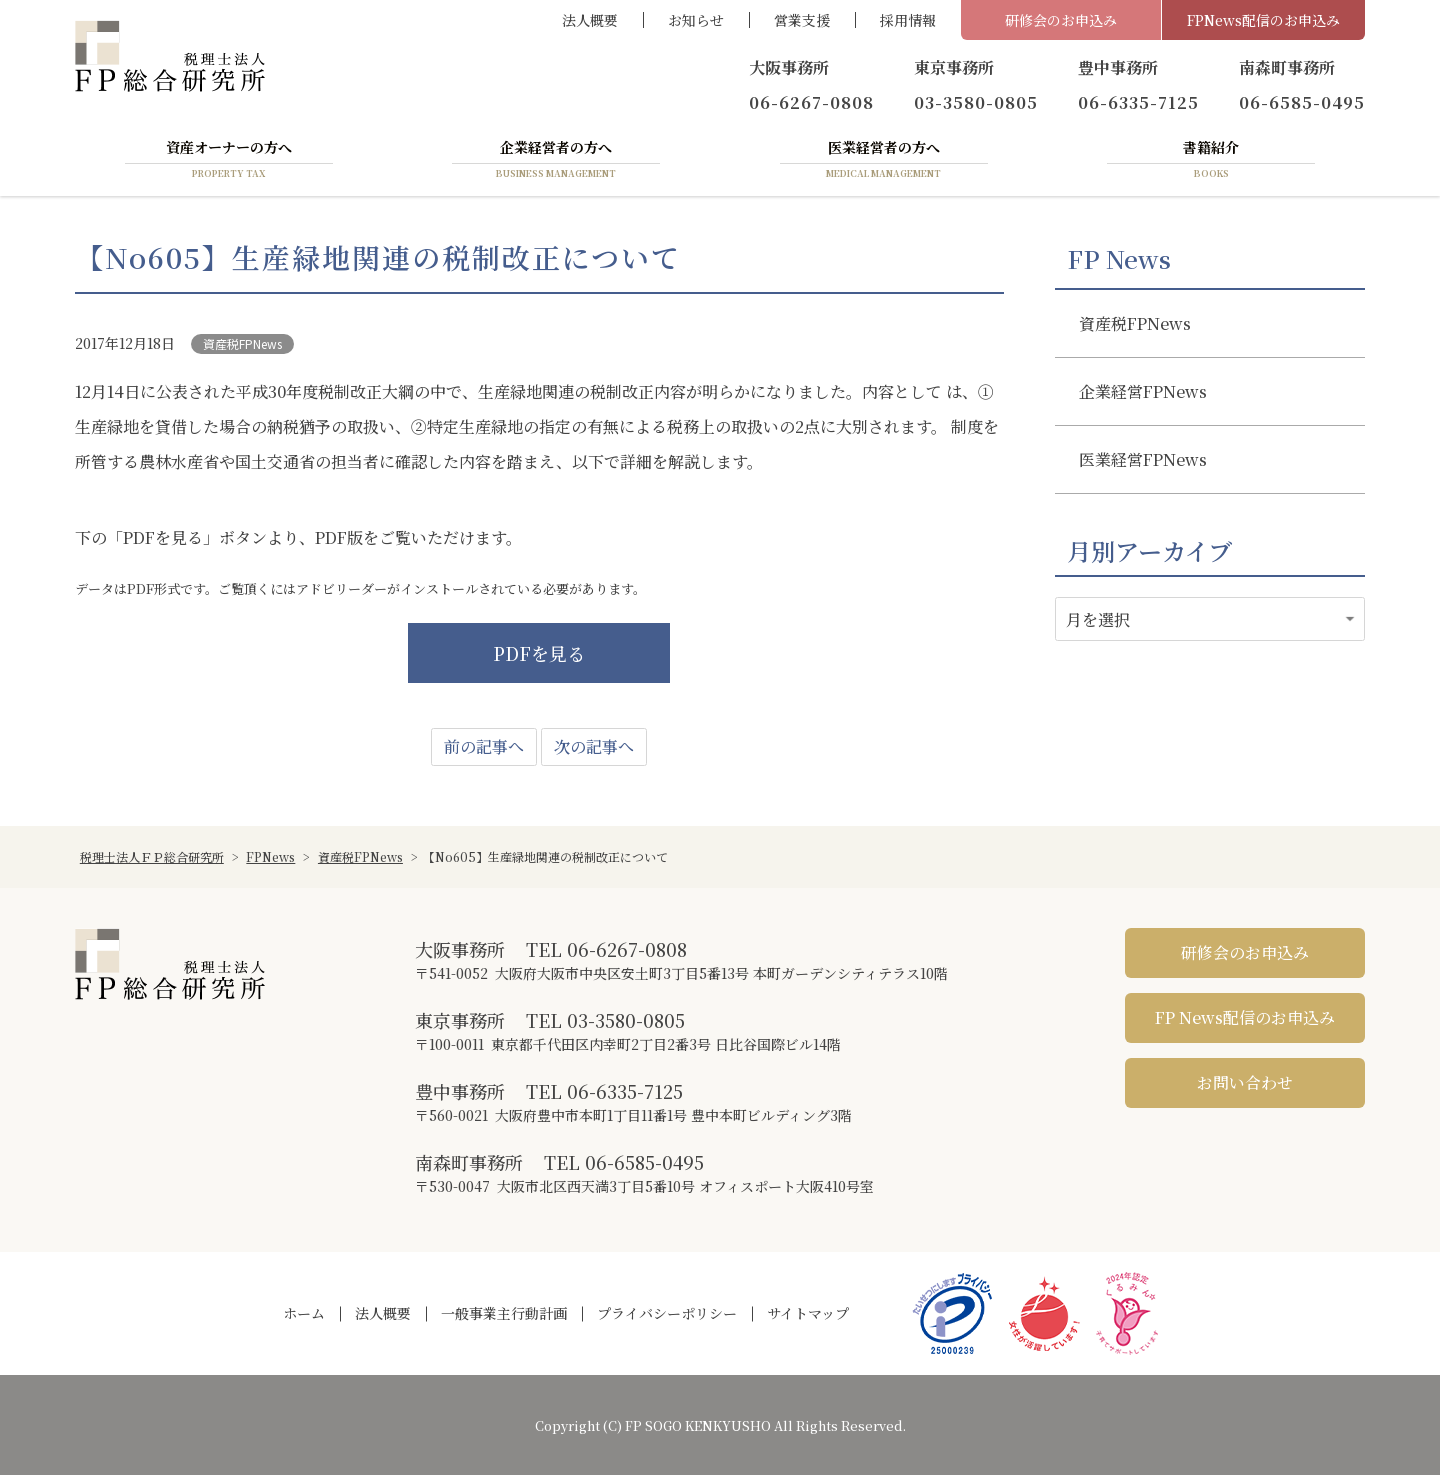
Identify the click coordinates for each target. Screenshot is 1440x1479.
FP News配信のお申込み (1245, 1022)
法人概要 (590, 20)
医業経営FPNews (1143, 463)
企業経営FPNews (1143, 395)
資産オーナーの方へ (229, 163)
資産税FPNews (242, 347)
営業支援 (802, 20)
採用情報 (908, 20)
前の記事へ (484, 751)
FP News (1119, 263)
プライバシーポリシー (667, 1318)
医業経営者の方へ (884, 163)
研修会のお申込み (1061, 20)
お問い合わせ (1245, 1087)
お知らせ (696, 20)
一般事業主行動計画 (504, 1318)
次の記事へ (594, 751)
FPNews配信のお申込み (1263, 20)
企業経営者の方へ (556, 163)
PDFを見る (539, 658)
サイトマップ (808, 1318)
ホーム (304, 1318)
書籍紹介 (1211, 163)
